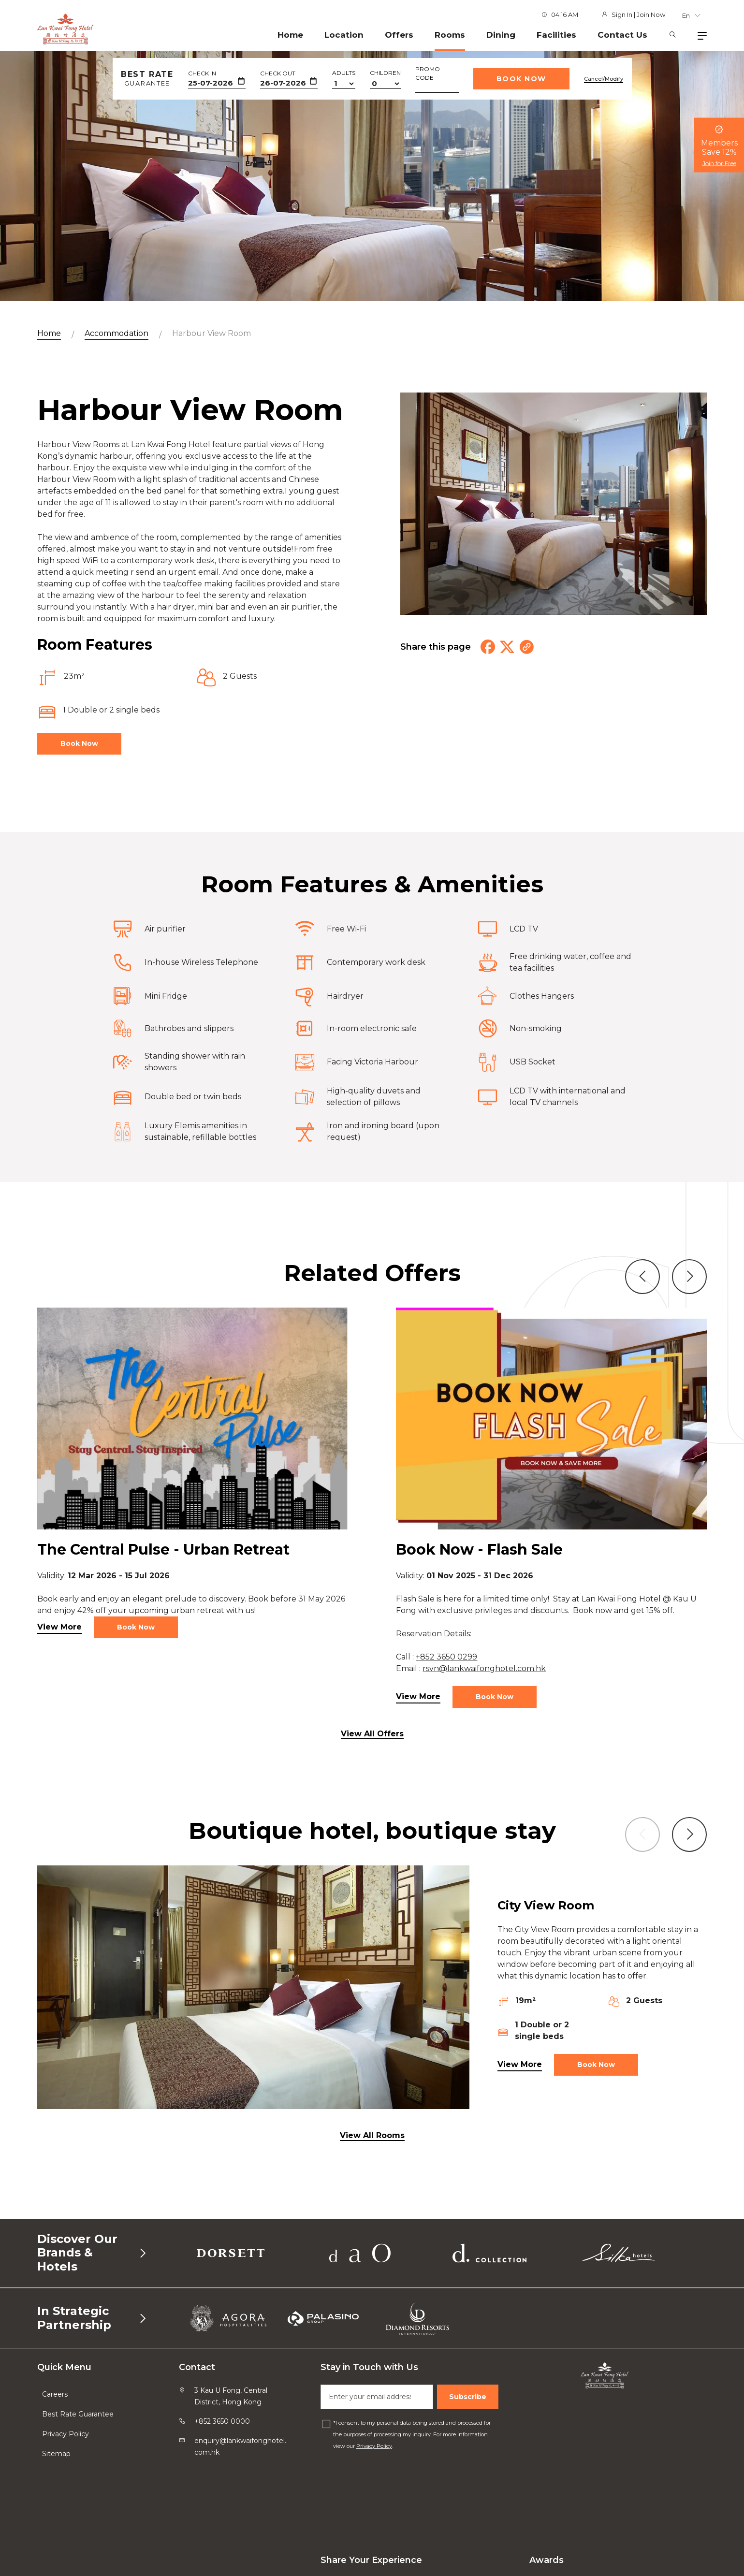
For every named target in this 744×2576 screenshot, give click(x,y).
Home (290, 35)
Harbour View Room (211, 333)
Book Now (521, 78)
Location (344, 35)
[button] (642, 1322)
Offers (399, 35)
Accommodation (116, 333)
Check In (202, 73)
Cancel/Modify (603, 78)
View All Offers (372, 1733)
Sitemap (56, 2453)
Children (385, 72)
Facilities (556, 35)
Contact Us (622, 35)
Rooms (450, 35)
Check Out (277, 73)
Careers (55, 2394)
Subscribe (467, 2396)
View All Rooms (372, 2135)
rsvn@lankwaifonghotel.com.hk (484, 1714)
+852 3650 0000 (222, 2421)
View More (59, 1672)
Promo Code (427, 73)
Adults (343, 72)
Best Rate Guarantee (78, 2414)
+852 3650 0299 (446, 1702)
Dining (500, 35)
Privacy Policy (65, 2434)
